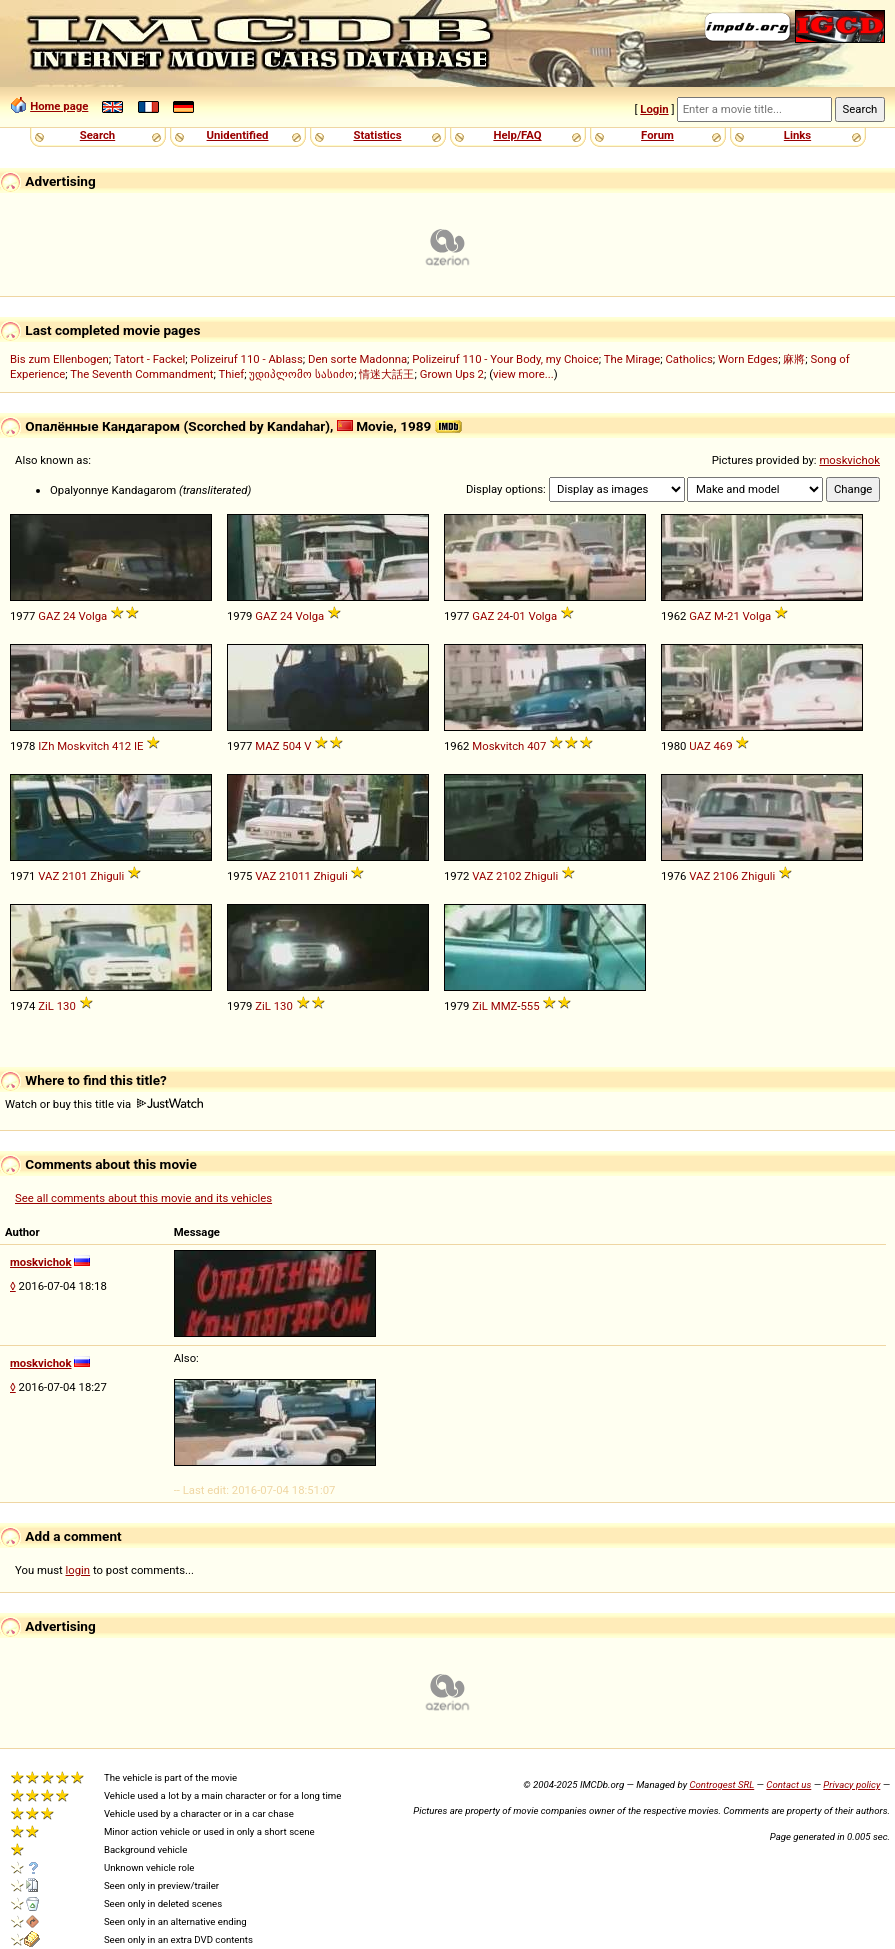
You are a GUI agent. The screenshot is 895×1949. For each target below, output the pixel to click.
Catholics (689, 359)
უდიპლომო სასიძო (301, 374)
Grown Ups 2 (452, 374)
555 (529, 1006)
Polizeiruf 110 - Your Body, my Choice (505, 359)
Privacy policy (851, 1784)
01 (519, 616)
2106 (725, 876)
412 (121, 746)
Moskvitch (83, 746)
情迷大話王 (386, 374)
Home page (59, 106)
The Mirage (632, 359)
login (78, 1570)
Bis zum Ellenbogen (59, 359)
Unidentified (238, 135)
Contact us (788, 1784)
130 (66, 1006)
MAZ (267, 746)
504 (291, 746)
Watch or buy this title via (104, 1104)
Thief (232, 374)
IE (139, 746)
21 (733, 616)
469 (723, 746)
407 (536, 746)
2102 (508, 876)
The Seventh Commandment (141, 374)
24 (69, 616)
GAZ (49, 616)
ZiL (46, 1006)
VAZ (48, 876)
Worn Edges (748, 359)
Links (797, 135)
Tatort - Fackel (149, 359)
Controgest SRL (721, 1784)
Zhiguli (107, 876)
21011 (295, 876)
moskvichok (849, 460)
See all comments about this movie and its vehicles (143, 1198)
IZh (46, 746)
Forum (657, 135)
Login (654, 109)
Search (97, 135)
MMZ (504, 1006)
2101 (74, 876)
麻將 (794, 359)
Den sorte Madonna (357, 359)
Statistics (377, 135)
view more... (523, 374)
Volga (93, 616)
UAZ (699, 746)
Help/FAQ (517, 135)
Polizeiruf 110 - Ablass (246, 359)
